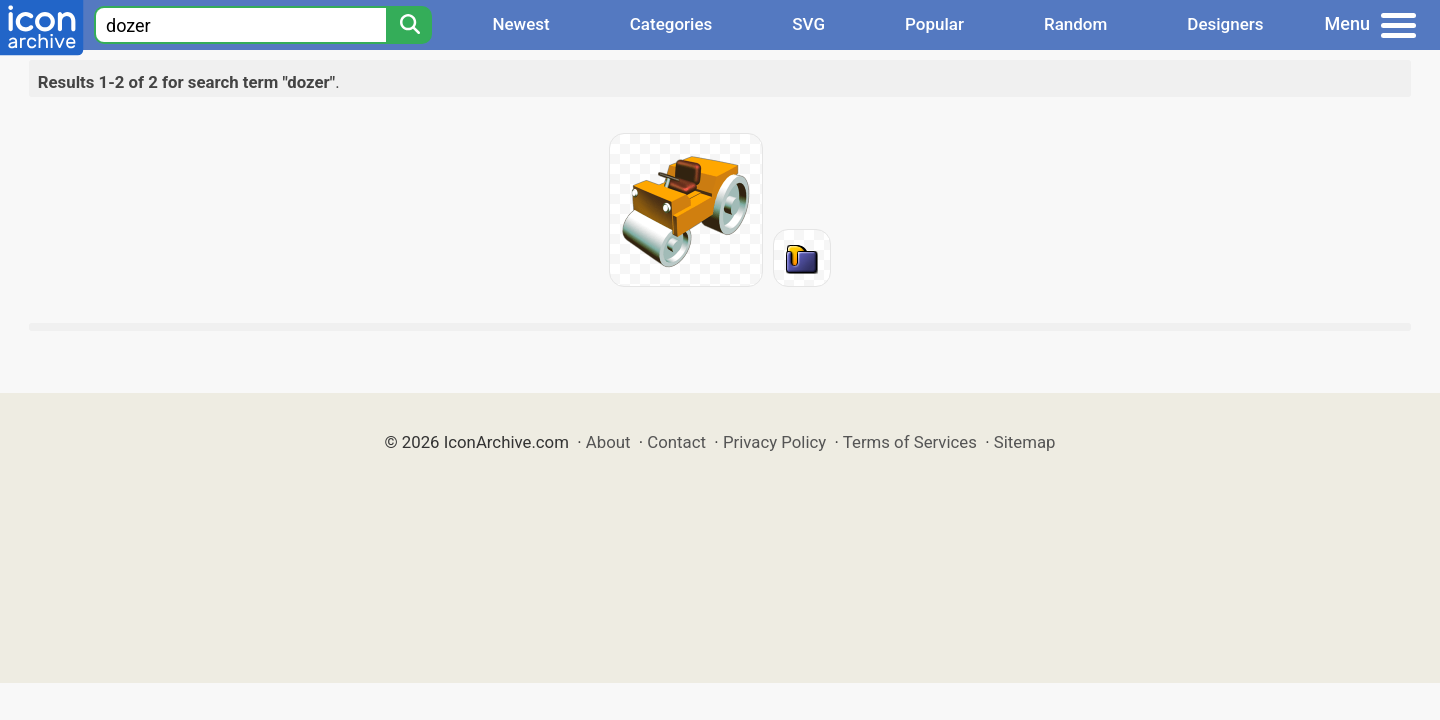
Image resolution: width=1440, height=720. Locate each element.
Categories (671, 24)
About (608, 442)
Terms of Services (910, 442)
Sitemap (1025, 442)
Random (1075, 24)
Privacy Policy (774, 442)
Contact (676, 442)
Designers (1225, 24)
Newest (520, 24)
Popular (934, 24)
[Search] (409, 25)
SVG (808, 24)
